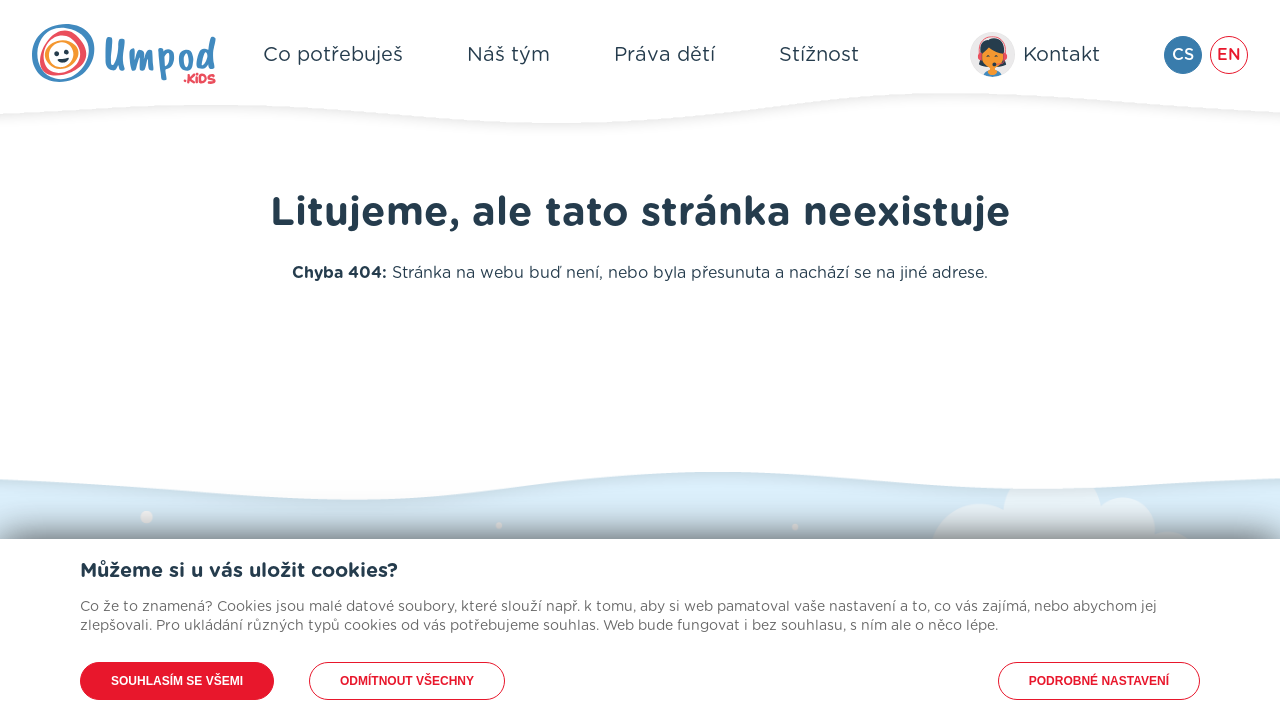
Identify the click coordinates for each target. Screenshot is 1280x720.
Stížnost (819, 55)
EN (1229, 55)
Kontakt (1061, 55)
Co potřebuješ (333, 55)
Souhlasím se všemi (177, 681)
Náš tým (508, 55)
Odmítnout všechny (407, 681)
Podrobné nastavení (1099, 681)
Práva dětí (664, 55)
